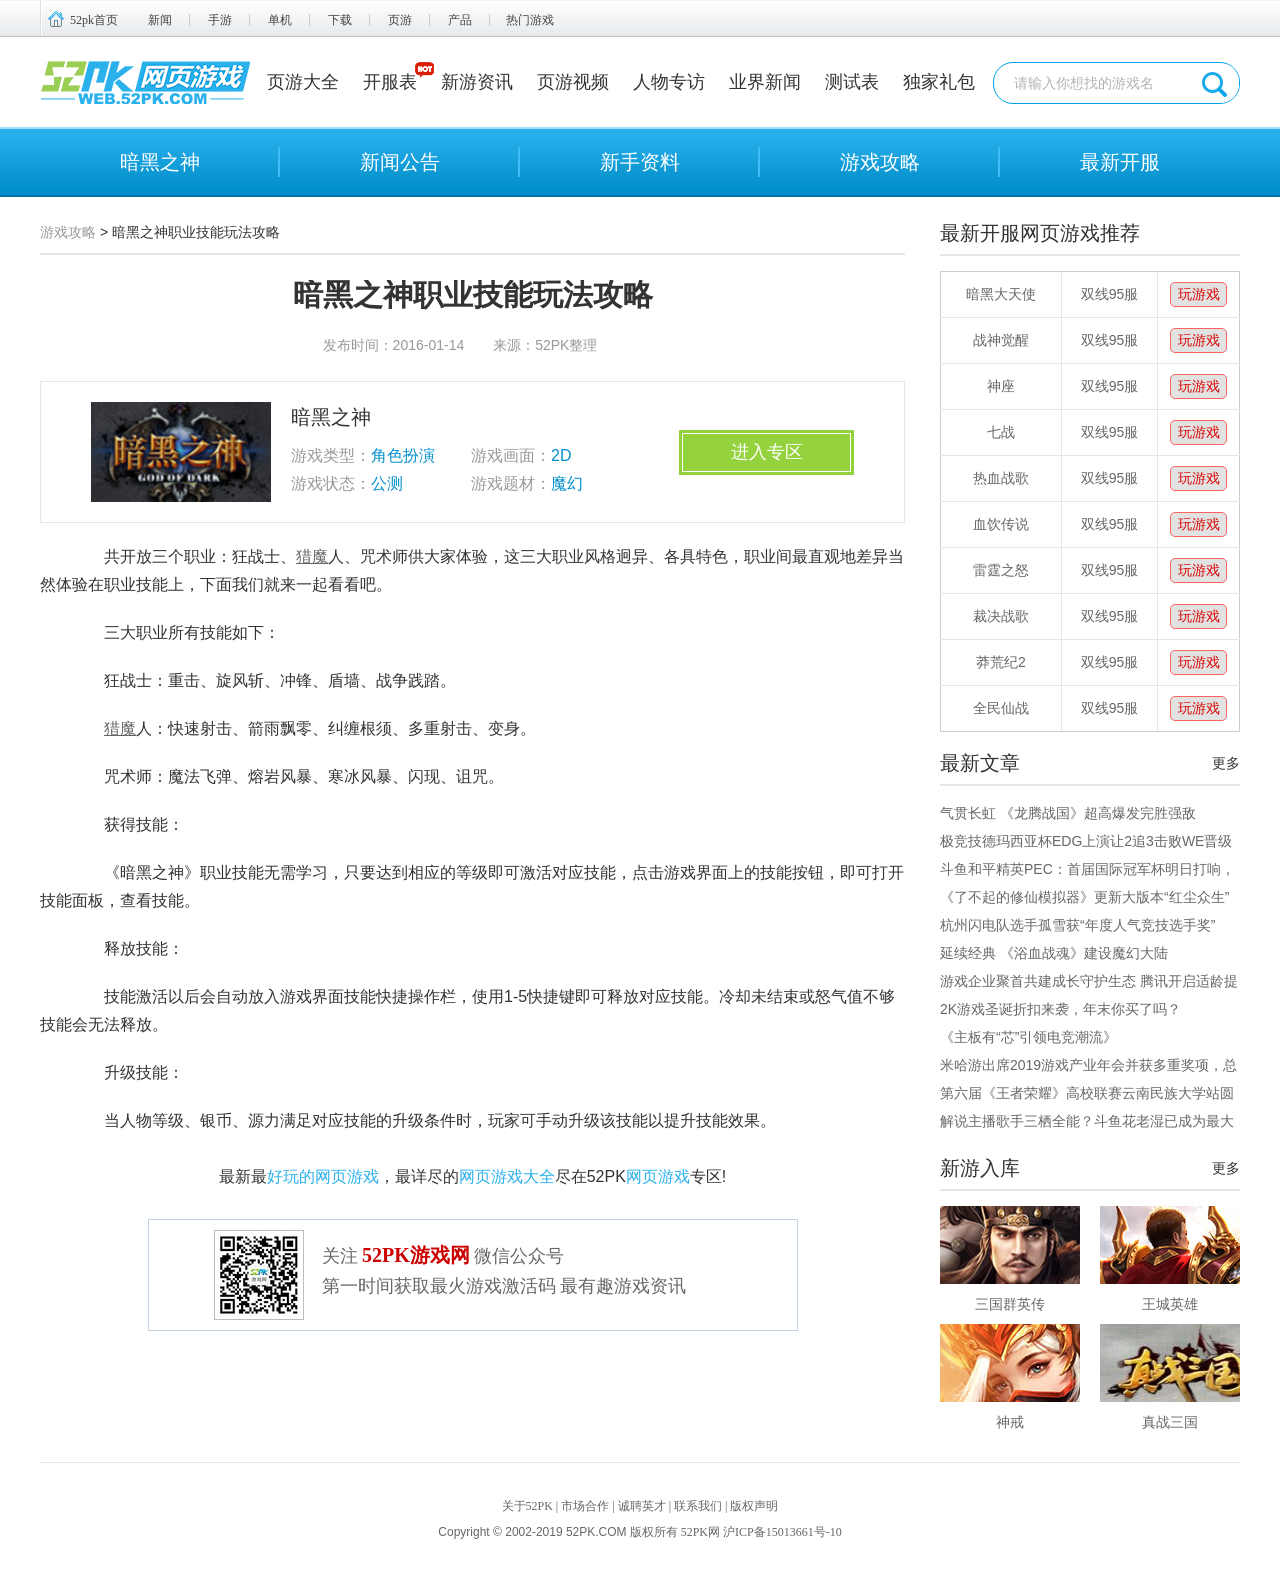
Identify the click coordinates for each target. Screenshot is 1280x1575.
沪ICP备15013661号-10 (782, 1532)
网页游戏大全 (507, 1176)
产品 (460, 20)
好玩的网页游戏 (323, 1176)
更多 (1226, 763)
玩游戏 (1199, 294)
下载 (340, 20)
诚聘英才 (642, 1506)
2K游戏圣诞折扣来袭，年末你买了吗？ (1060, 1009)
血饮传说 (1001, 524)
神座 (1001, 386)
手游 (220, 20)
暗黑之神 (160, 162)
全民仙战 (1001, 708)
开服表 (390, 82)
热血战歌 (1001, 478)
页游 (400, 20)
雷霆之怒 (1001, 570)
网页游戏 (658, 1176)
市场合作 (585, 1506)
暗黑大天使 (1001, 294)
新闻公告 (400, 162)
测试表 (852, 82)
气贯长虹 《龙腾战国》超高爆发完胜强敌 (1068, 813)
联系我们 (698, 1506)
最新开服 (1120, 162)
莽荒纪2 (1001, 662)
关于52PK (527, 1506)
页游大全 (303, 82)
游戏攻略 (880, 162)
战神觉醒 (1001, 340)
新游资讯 (477, 82)
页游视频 (573, 82)
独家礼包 (939, 82)
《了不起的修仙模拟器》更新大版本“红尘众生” (1084, 897)
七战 (1001, 432)
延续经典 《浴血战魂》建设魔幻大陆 (1054, 953)
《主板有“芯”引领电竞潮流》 (1028, 1037)
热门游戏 (530, 20)
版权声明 (754, 1506)
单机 (280, 20)
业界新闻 (765, 82)
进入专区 (767, 452)
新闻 (160, 20)
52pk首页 (94, 20)
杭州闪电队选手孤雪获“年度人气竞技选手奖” (1077, 925)
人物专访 (669, 82)
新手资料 (640, 162)
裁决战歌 (1001, 616)
